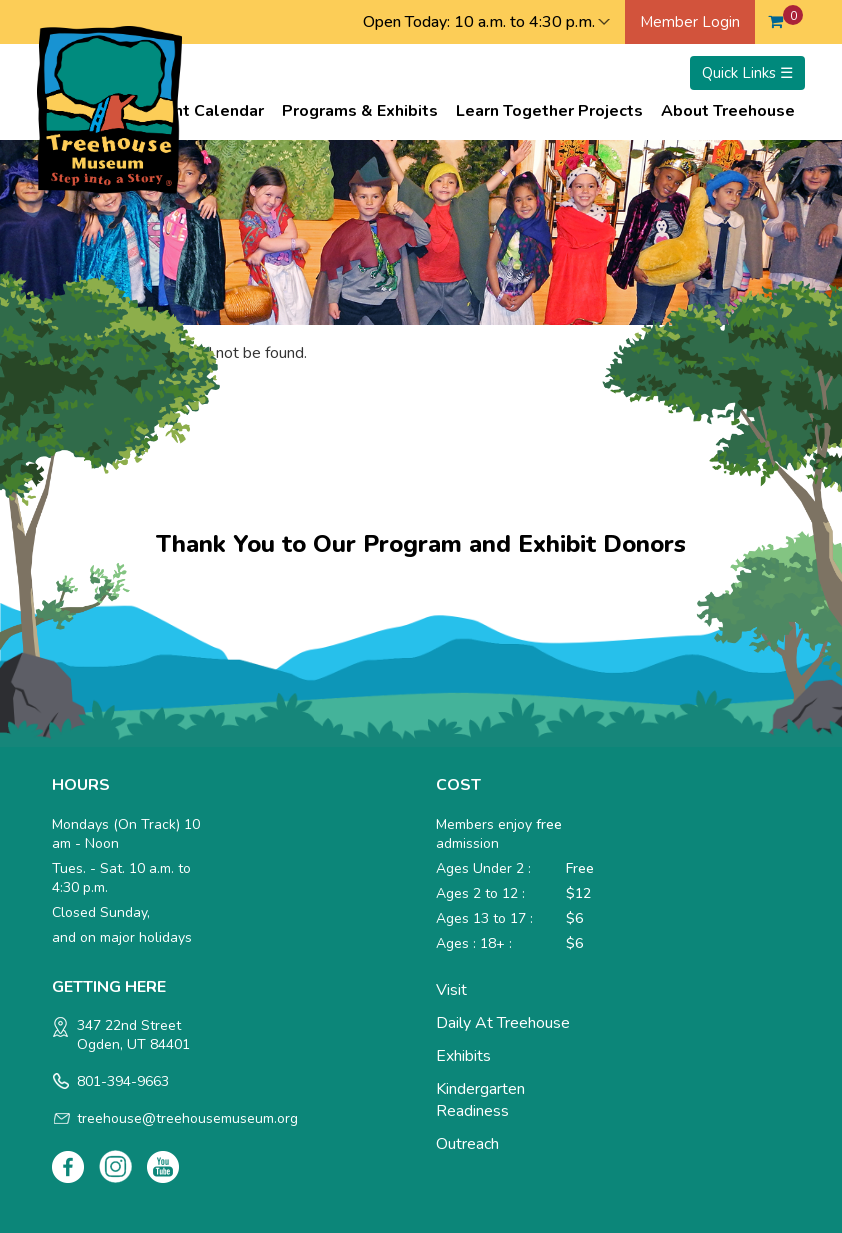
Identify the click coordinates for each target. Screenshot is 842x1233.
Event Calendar (205, 111)
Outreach (467, 1144)
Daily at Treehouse (503, 1023)
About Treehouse (728, 111)
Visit (451, 990)
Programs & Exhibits (360, 111)
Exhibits (463, 1056)
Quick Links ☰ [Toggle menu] (747, 73)
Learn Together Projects (549, 111)
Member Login (690, 22)
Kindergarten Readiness (480, 1100)
